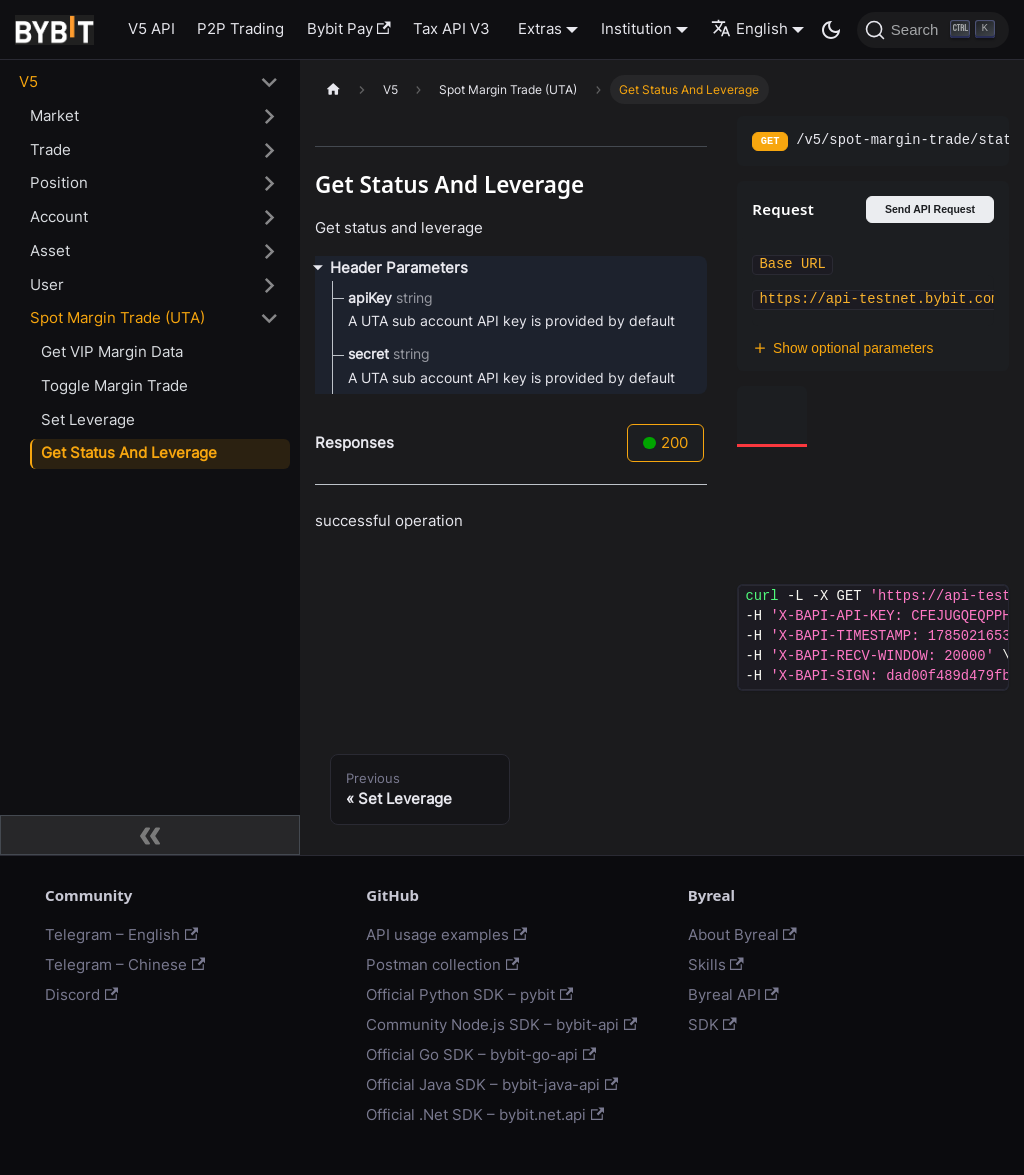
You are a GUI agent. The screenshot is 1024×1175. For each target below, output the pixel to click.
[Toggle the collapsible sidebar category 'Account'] (269, 218)
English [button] (749, 28)
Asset (50, 250)
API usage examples (446, 934)
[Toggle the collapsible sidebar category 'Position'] (269, 184)
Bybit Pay (349, 28)
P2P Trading (240, 28)
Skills (716, 964)
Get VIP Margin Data (112, 351)
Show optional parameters (842, 348)
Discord (81, 994)
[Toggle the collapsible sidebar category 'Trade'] (269, 150)
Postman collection (442, 964)
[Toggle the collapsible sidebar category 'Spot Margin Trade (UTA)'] (269, 319)
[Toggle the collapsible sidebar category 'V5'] (269, 83)
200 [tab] (665, 442)
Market (54, 115)
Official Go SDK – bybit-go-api (481, 1054)
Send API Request (930, 209)
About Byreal (742, 934)
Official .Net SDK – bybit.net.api (485, 1114)
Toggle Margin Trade (114, 385)
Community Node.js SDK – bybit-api (501, 1024)
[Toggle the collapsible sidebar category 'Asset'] (269, 251)
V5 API (151, 28)
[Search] (933, 30)
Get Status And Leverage (129, 452)
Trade (50, 149)
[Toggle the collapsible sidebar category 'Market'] (269, 116)
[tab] (772, 416)
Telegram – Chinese (125, 964)
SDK (712, 1024)
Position (59, 182)
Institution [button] (636, 28)
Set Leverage (88, 419)
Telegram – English (121, 934)
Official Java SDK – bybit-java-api (492, 1084)
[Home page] (333, 89)
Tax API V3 (451, 28)
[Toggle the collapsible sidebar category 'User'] (269, 285)
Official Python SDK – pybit (469, 994)
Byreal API (733, 994)
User (47, 284)
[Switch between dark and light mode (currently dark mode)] (831, 30)
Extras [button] (540, 28)
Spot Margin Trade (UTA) (117, 317)
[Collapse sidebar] (150, 835)
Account (59, 216)
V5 (28, 81)
